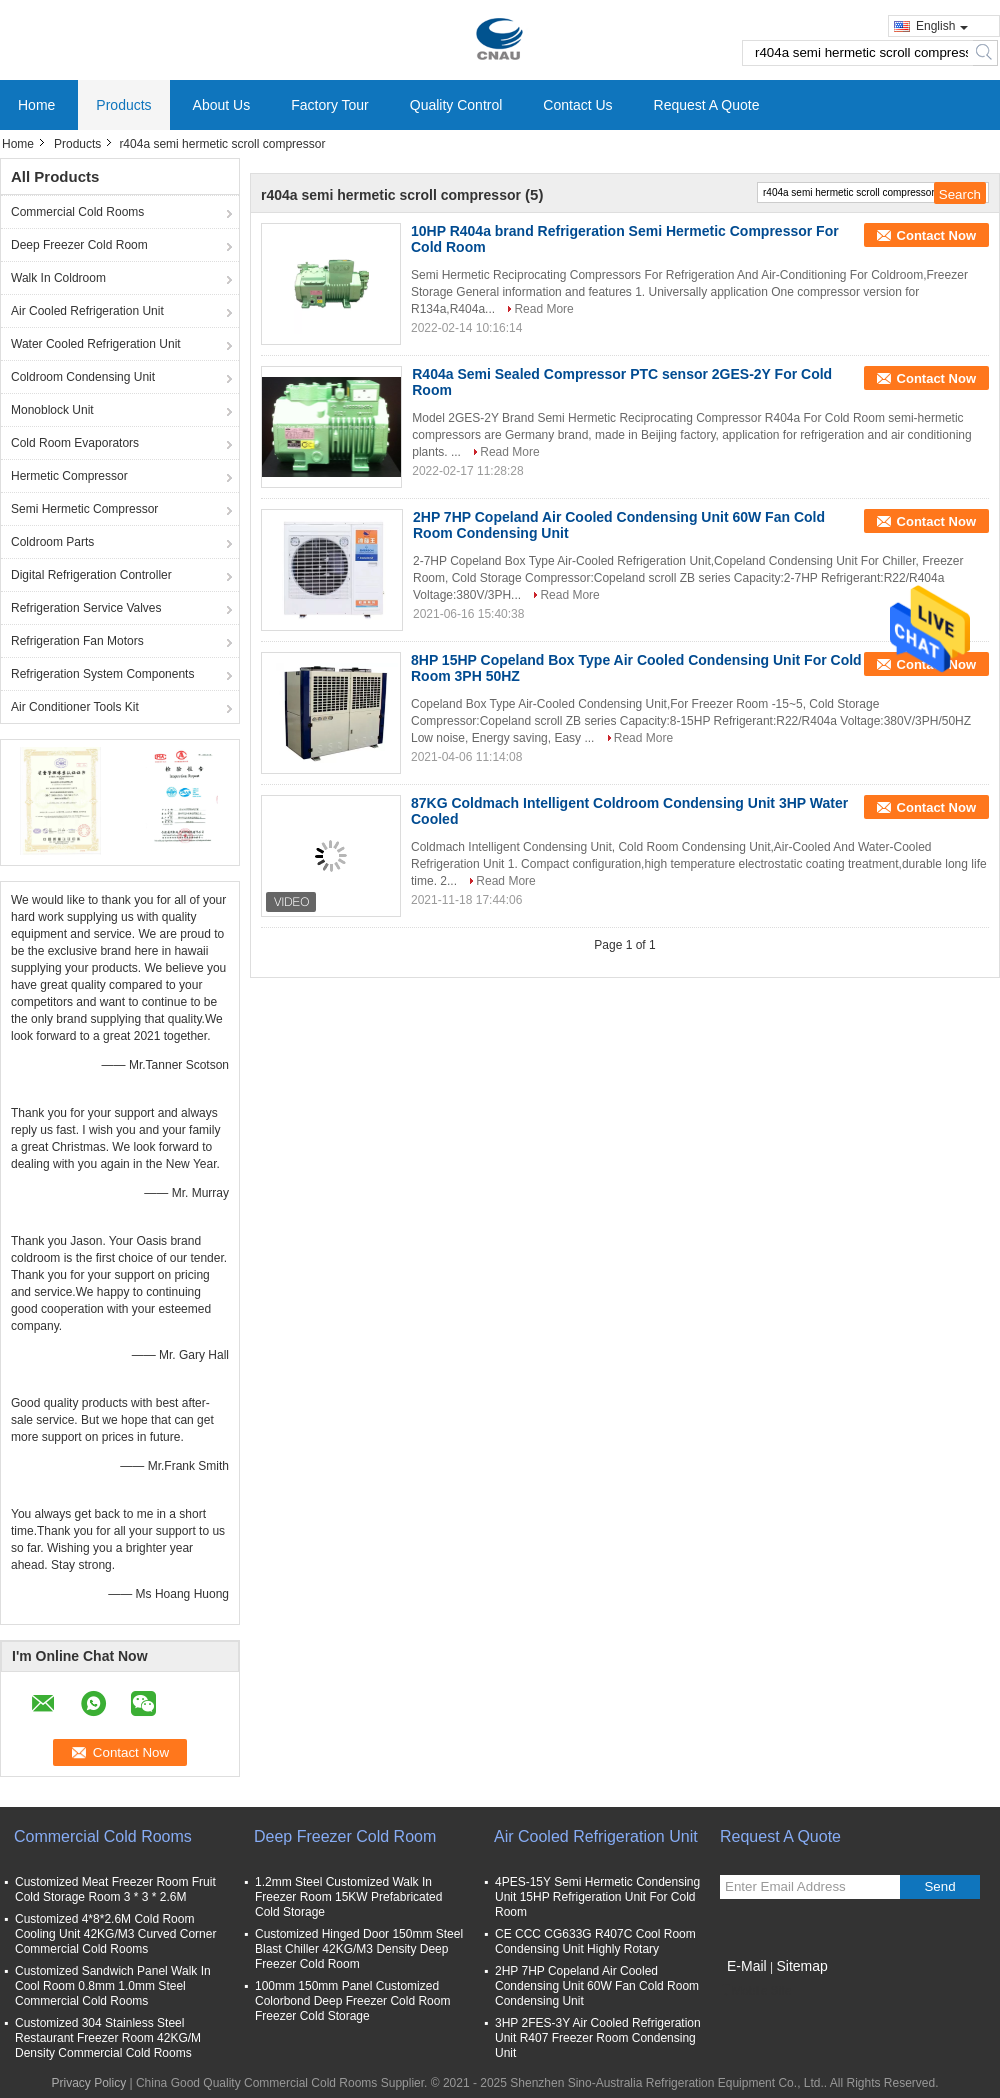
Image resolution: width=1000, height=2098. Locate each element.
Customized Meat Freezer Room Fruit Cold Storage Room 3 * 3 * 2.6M (115, 1889)
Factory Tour (330, 105)
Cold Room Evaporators (75, 443)
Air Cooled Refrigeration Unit (87, 311)
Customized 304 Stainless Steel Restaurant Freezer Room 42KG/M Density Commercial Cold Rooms (108, 2038)
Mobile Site (755, 1991)
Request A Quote (707, 105)
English (942, 26)
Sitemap (801, 1966)
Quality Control (456, 105)
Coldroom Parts (52, 542)
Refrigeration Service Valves (86, 608)
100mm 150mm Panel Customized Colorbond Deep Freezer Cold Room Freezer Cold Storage (352, 2001)
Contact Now (936, 235)
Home (36, 105)
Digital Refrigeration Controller (91, 575)
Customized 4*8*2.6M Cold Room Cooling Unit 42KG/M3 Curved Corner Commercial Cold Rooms (115, 1934)
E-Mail (747, 1966)
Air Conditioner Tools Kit (75, 707)
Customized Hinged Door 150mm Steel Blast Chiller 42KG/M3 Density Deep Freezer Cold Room (359, 1949)
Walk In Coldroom (58, 278)
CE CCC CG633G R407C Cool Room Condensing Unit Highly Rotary (595, 1941)
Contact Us (577, 105)
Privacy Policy (88, 2083)
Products (123, 105)
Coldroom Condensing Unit (83, 377)
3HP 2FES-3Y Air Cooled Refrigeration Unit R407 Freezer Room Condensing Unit (598, 2038)
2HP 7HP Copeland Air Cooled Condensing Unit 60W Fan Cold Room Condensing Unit (597, 1986)
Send (939, 1886)
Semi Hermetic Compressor (84, 509)
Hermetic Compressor (69, 476)
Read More (543, 309)
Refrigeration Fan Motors (77, 641)
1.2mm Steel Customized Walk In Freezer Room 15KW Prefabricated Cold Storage (348, 1897)
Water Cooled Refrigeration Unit (96, 344)
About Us (222, 105)
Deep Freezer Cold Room (79, 245)
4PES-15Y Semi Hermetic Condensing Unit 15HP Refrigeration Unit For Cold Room (597, 1897)
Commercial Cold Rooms (77, 212)
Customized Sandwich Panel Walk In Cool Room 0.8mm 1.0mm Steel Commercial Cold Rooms (113, 1986)
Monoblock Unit (52, 410)
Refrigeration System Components (102, 674)
